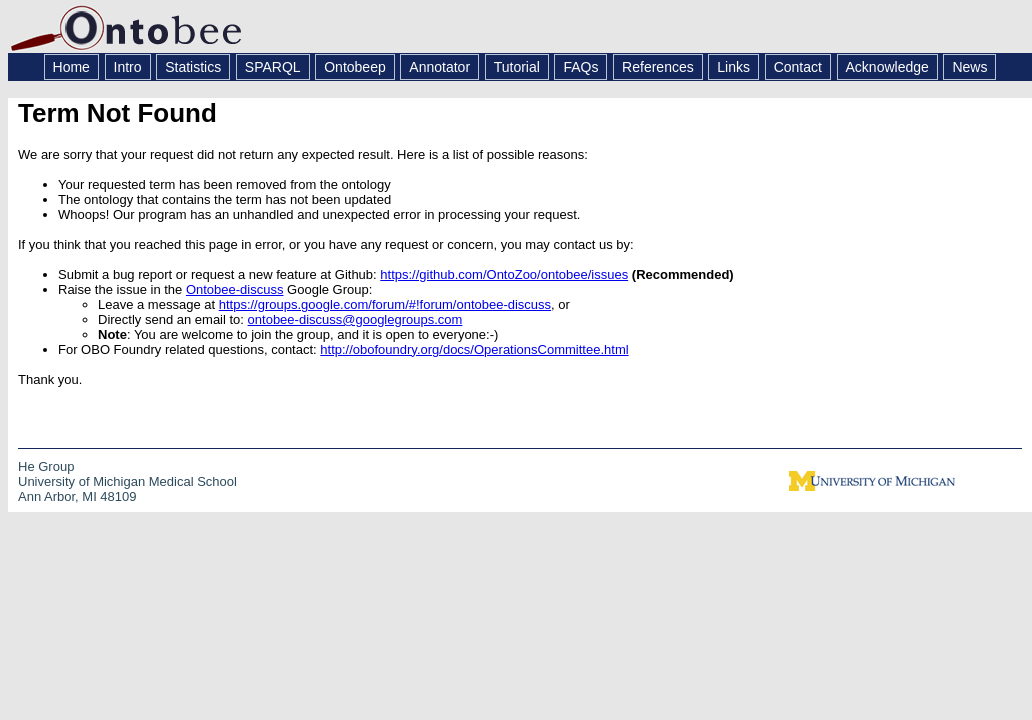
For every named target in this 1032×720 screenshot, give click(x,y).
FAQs (580, 67)
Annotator (439, 67)
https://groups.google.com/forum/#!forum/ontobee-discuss (385, 304)
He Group (46, 466)
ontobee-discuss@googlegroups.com (355, 319)
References (658, 67)
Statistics (193, 67)
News (969, 67)
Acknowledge (887, 67)
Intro (128, 67)
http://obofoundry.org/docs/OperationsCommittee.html (474, 349)
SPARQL (273, 67)
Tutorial (517, 67)
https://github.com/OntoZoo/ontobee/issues (504, 274)
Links (733, 67)
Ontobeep (355, 67)
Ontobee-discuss (235, 289)
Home (71, 67)
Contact (798, 67)
